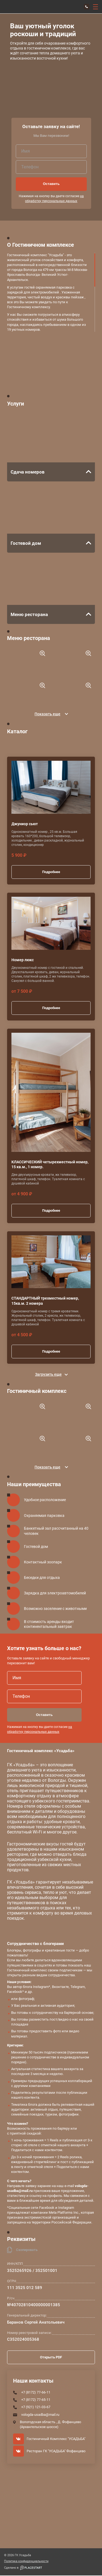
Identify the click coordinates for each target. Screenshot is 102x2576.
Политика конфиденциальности (26, 2561)
